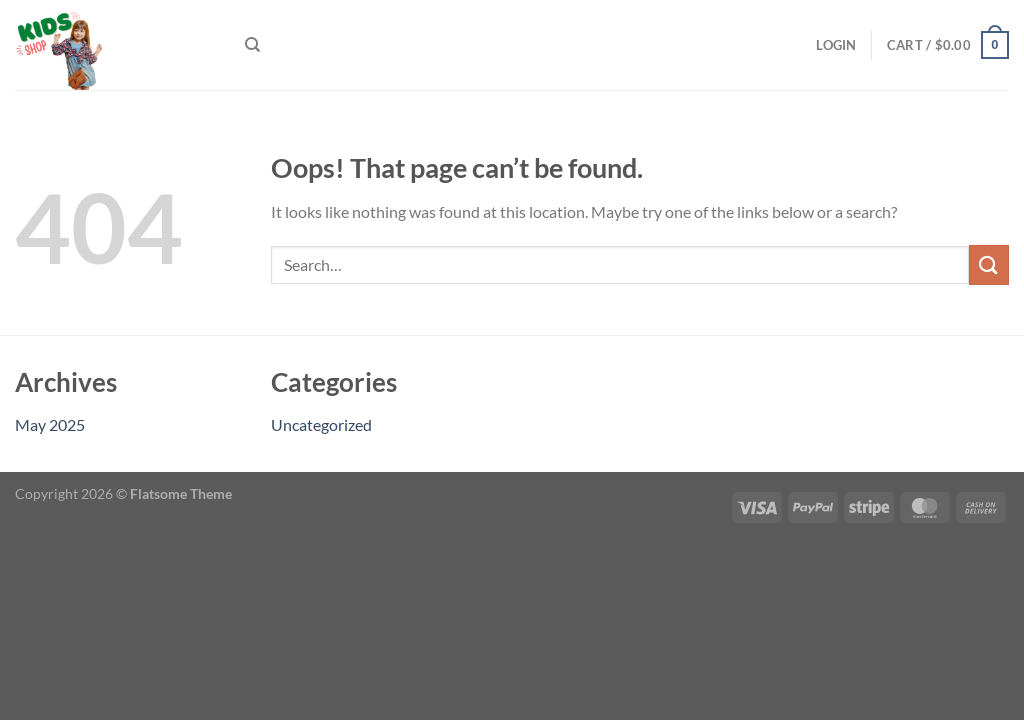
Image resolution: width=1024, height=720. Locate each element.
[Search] (252, 45)
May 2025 (50, 424)
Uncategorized (321, 424)
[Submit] (989, 264)
